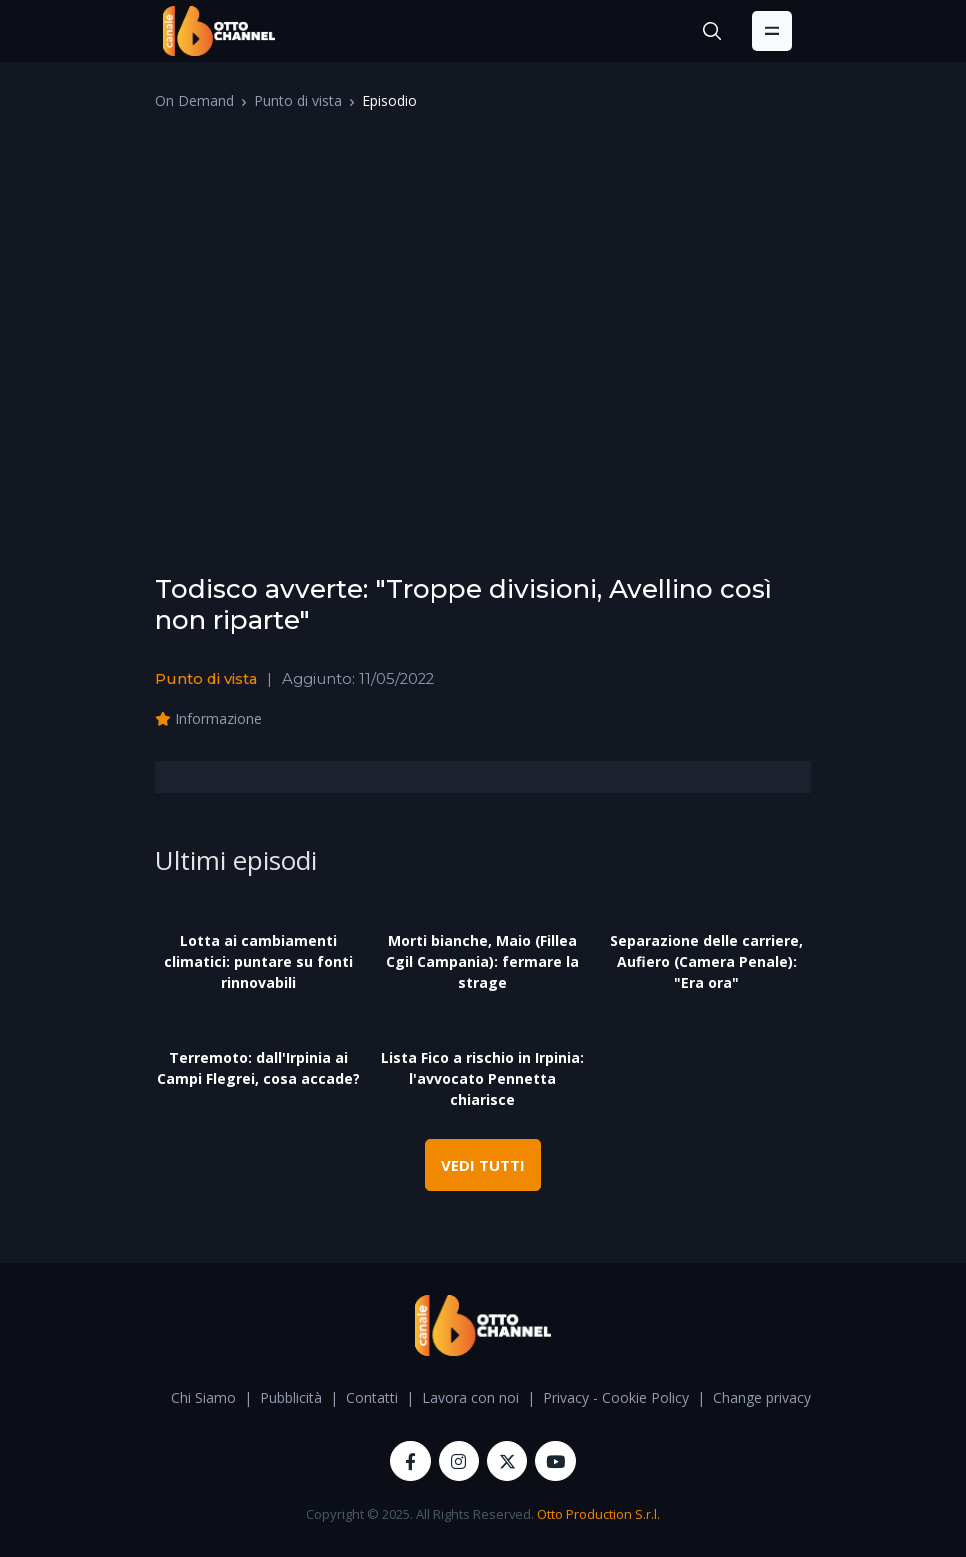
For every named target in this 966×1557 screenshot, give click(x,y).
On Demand (194, 100)
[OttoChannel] (219, 31)
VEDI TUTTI (483, 1165)
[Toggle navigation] (772, 31)
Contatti (372, 1397)
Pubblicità (291, 1397)
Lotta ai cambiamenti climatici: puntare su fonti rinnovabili (258, 961)
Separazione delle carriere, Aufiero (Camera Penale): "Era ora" (706, 961)
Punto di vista (298, 100)
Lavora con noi (470, 1397)
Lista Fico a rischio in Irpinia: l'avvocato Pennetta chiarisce (482, 1078)
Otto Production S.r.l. (598, 1514)
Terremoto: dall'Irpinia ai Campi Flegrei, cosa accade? (258, 1068)
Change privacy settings (789, 1397)
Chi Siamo (203, 1397)
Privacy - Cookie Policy (616, 1397)
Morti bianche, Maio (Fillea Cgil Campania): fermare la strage (482, 961)
